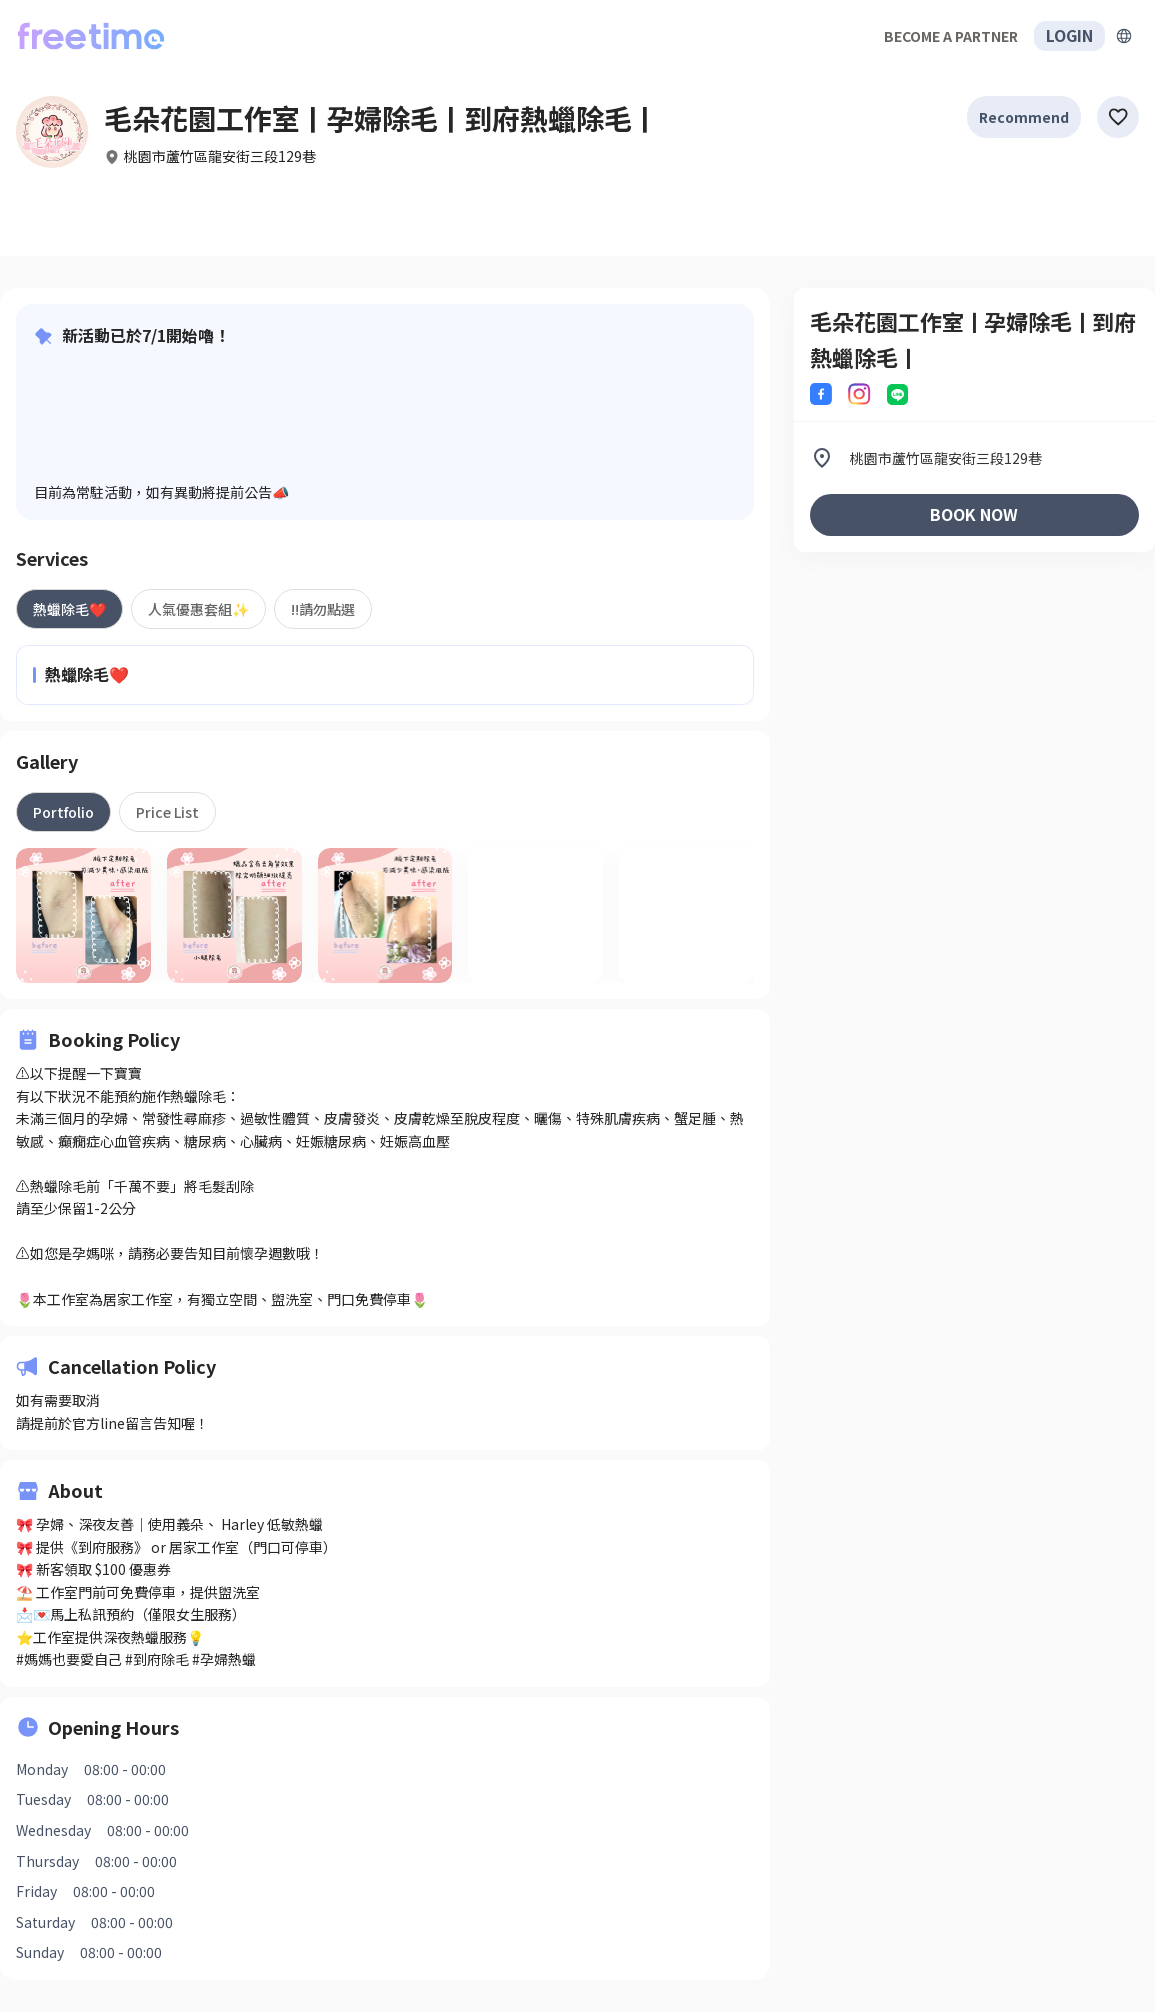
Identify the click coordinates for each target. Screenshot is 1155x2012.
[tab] (69, 609)
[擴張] (1124, 36)
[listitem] (974, 458)
